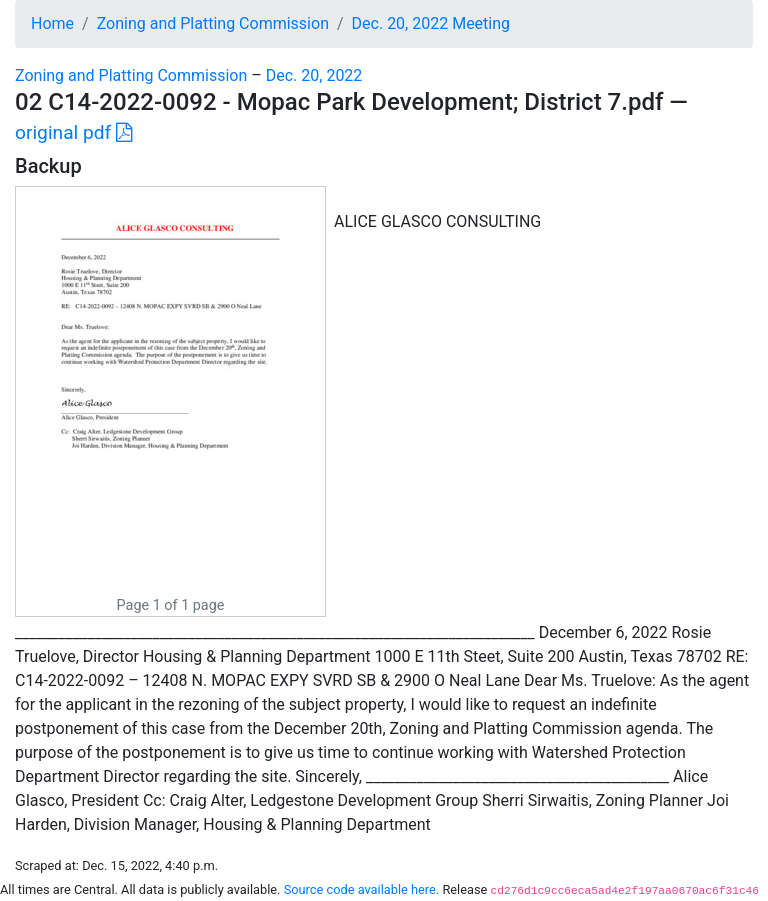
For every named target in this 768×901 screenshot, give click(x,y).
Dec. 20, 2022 (314, 75)
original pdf (73, 132)
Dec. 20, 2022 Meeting (431, 23)
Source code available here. (362, 889)
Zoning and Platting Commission (213, 23)
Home (52, 23)
